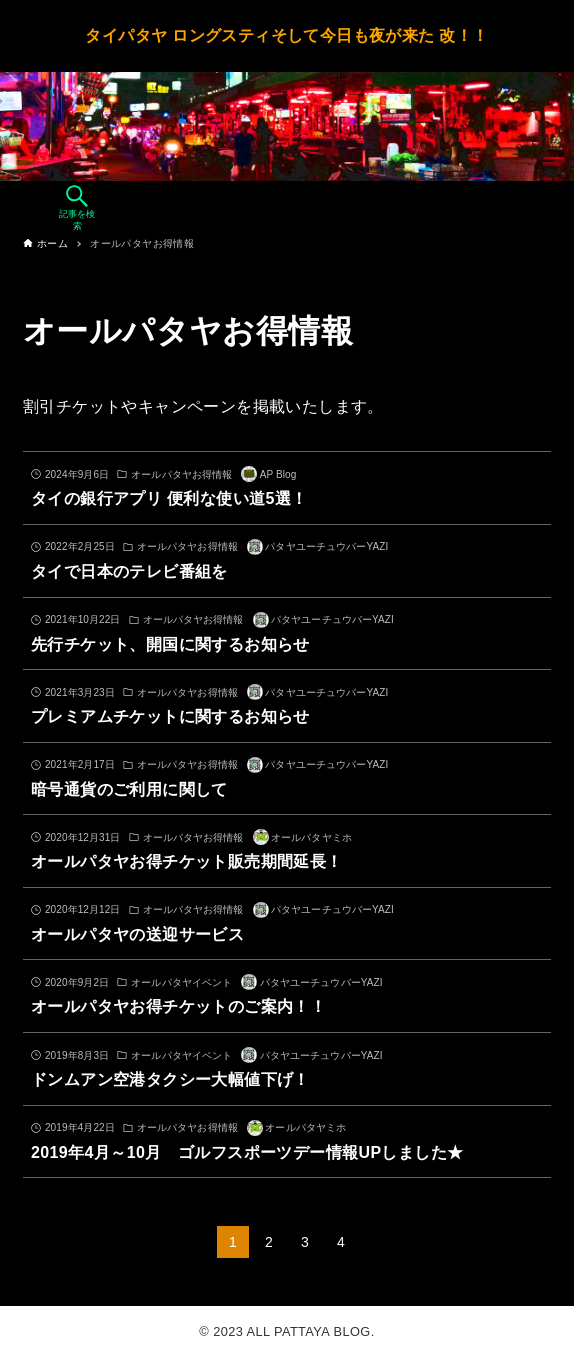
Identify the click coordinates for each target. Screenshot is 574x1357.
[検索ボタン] (77, 208)
